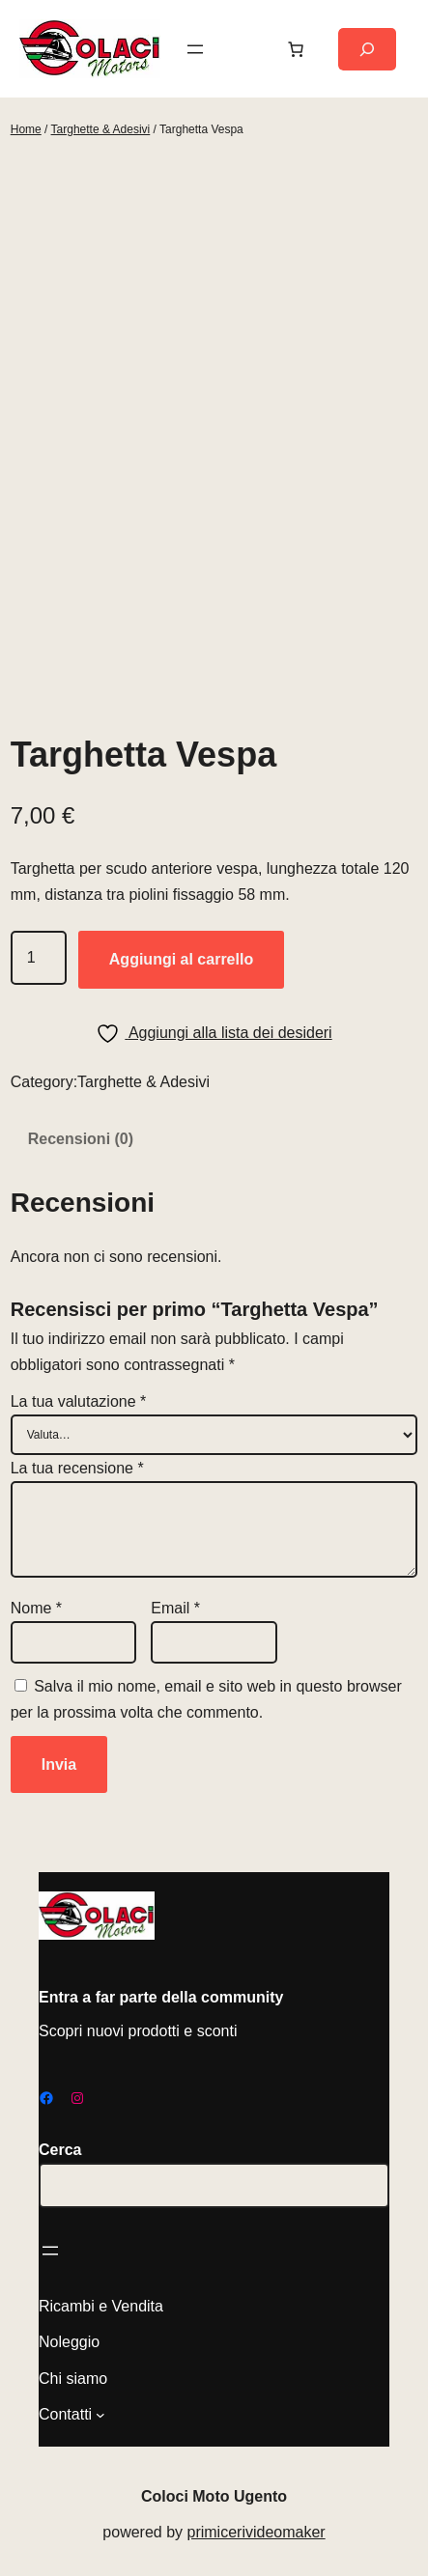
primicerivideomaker (256, 2532)
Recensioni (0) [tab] (80, 1139)
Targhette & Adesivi (101, 129)
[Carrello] (295, 49)
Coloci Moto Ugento (214, 2496)
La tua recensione (77, 1468)
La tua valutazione (79, 1401)
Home (26, 129)
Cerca (60, 2150)
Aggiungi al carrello (181, 959)
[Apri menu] (195, 49)
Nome (36, 1608)
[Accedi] (245, 49)
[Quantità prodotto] (39, 957)
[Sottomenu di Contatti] (100, 2415)
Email (175, 1608)
